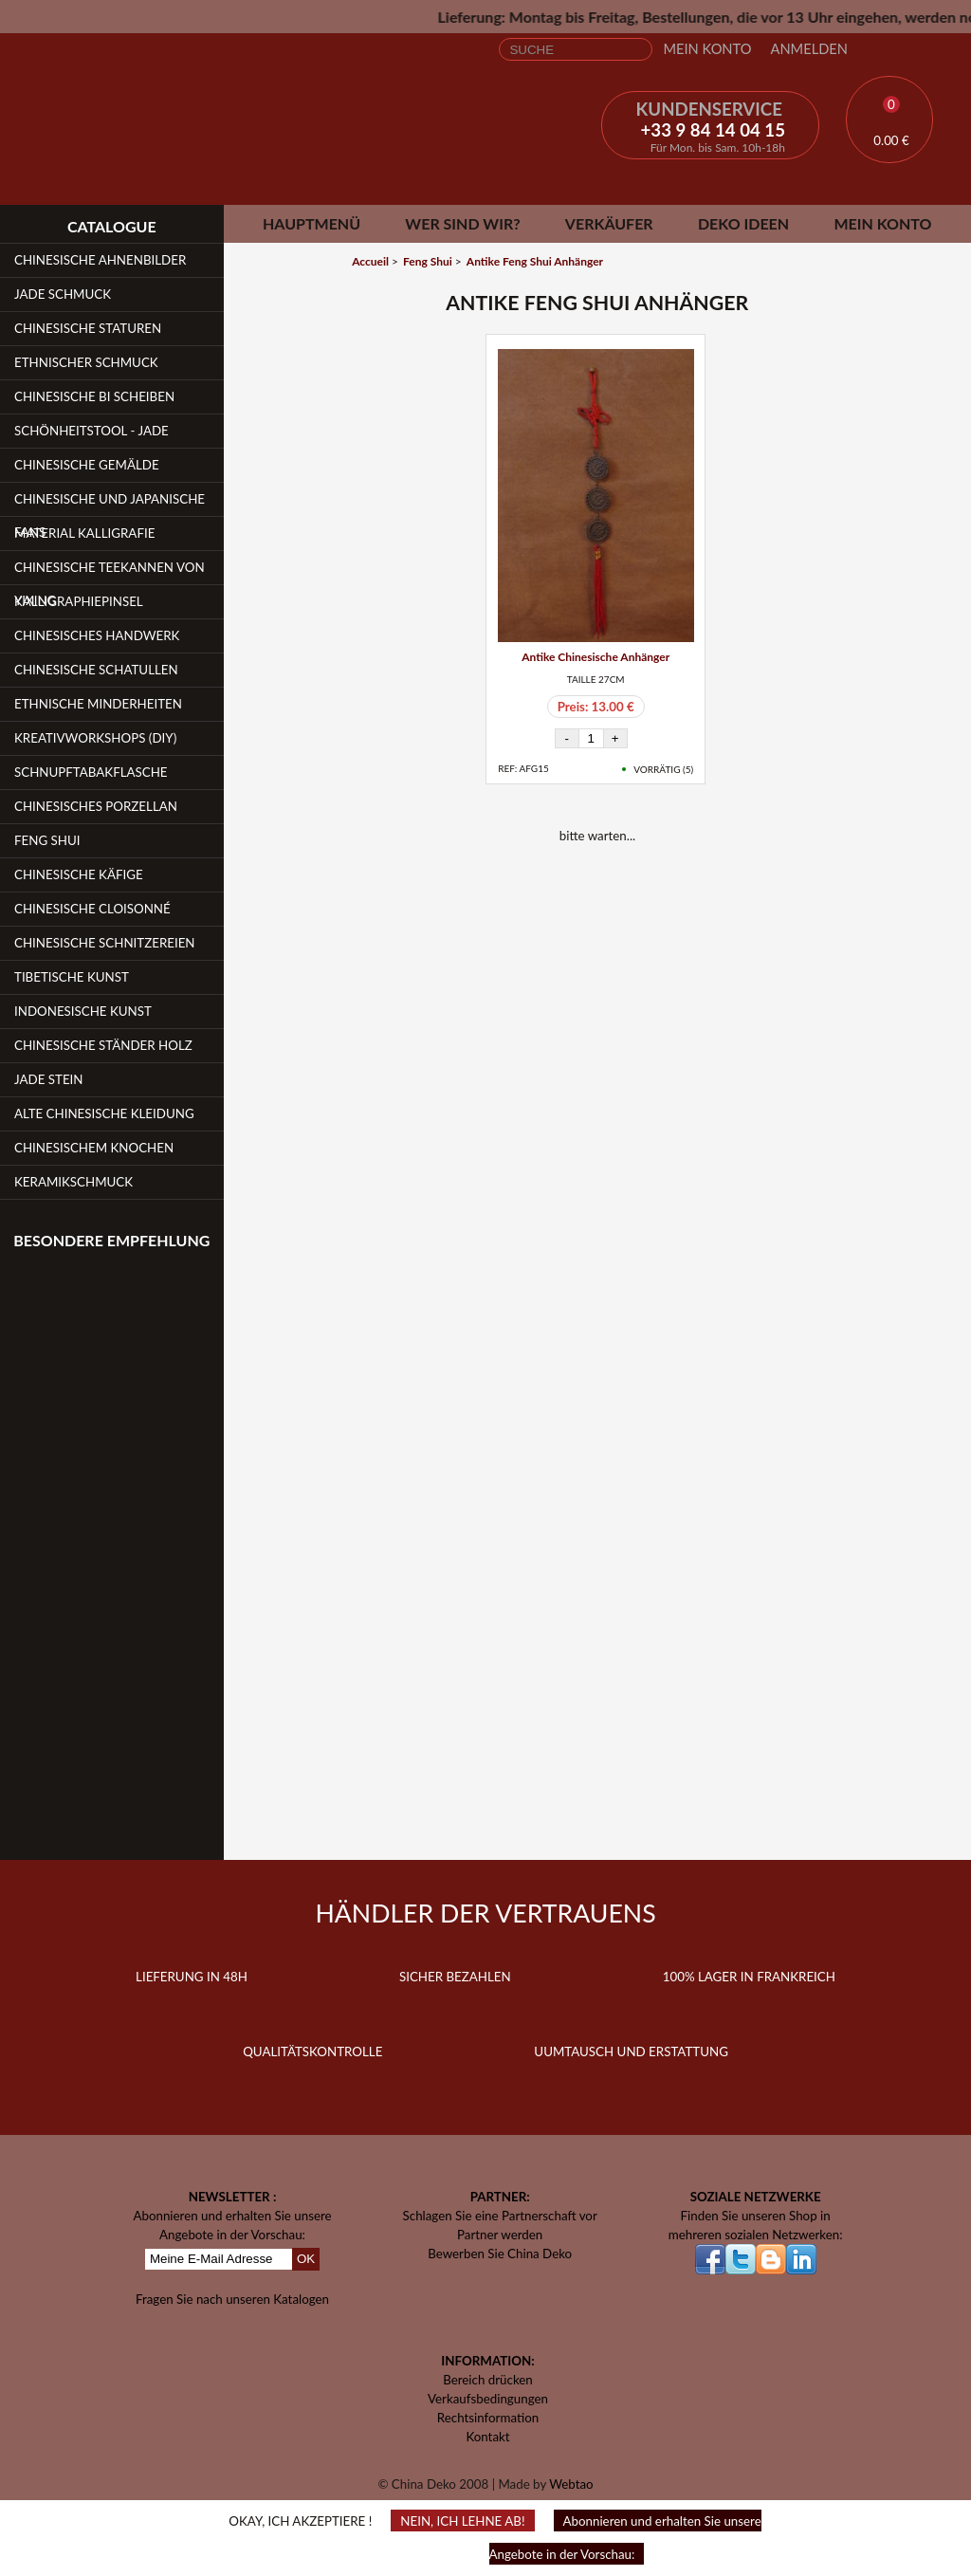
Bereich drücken (488, 2379)
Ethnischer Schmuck (86, 362)
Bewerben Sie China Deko (500, 2253)
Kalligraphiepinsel (78, 601)
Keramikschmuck (73, 1181)
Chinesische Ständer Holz (103, 1045)
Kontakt (487, 2436)
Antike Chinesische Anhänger (595, 657)
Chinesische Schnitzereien (104, 942)
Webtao (571, 2484)
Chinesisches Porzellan (95, 806)
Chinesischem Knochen (94, 1147)
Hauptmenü (311, 223)
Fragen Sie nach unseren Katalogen (232, 2299)
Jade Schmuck (62, 294)
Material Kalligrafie (84, 533)
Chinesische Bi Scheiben (94, 396)
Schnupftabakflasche (91, 772)
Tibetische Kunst (71, 976)
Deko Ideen (743, 223)
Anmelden (809, 49)
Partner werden (499, 2234)
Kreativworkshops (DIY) (95, 737)
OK (306, 2259)
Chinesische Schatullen (96, 669)
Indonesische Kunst (83, 1011)
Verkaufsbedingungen (488, 2398)
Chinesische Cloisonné (92, 908)
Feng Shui (47, 840)
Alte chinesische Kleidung (104, 1113)
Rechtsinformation (488, 2417)
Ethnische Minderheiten (98, 703)
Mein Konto (707, 49)
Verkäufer (609, 223)
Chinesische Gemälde (86, 464)
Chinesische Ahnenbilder (100, 259)
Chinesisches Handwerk (96, 635)
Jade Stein (48, 1079)
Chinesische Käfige (78, 874)
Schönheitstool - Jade (91, 430)
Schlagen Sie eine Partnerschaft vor (500, 2215)
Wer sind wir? (462, 223)
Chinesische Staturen (87, 328)
